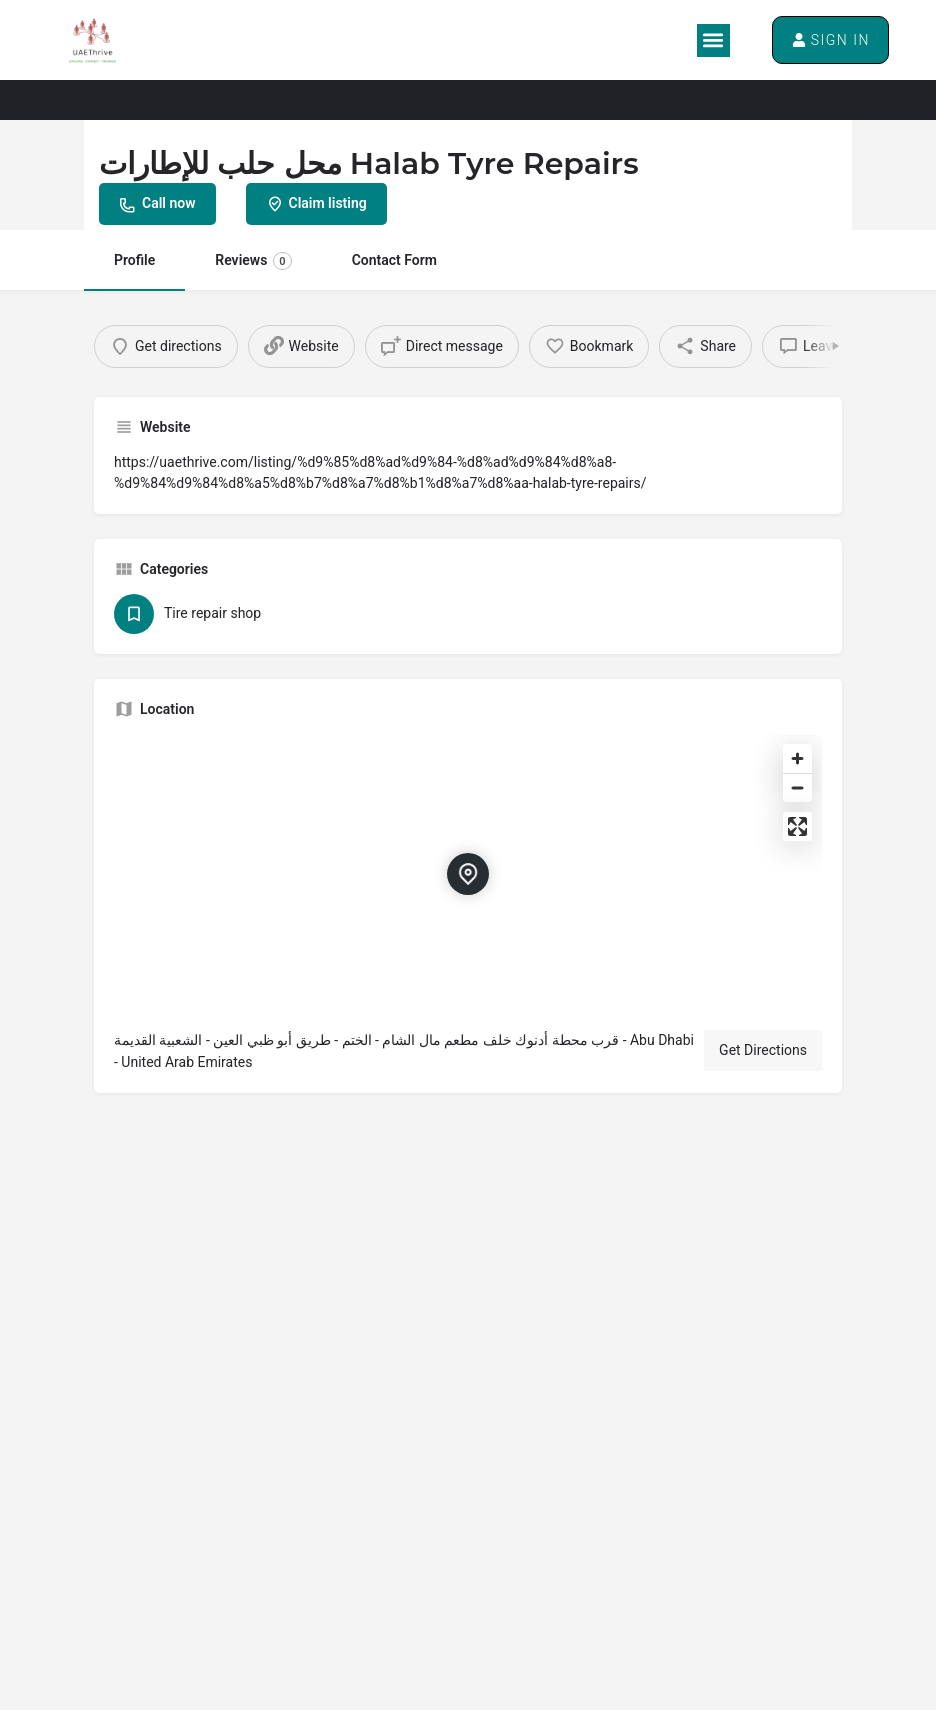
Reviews (253, 261)
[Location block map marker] (468, 880)
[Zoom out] (797, 793)
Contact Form (394, 260)
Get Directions (763, 1056)
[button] (709, 40)
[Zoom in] (797, 764)
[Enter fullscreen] (797, 832)
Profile (134, 260)
